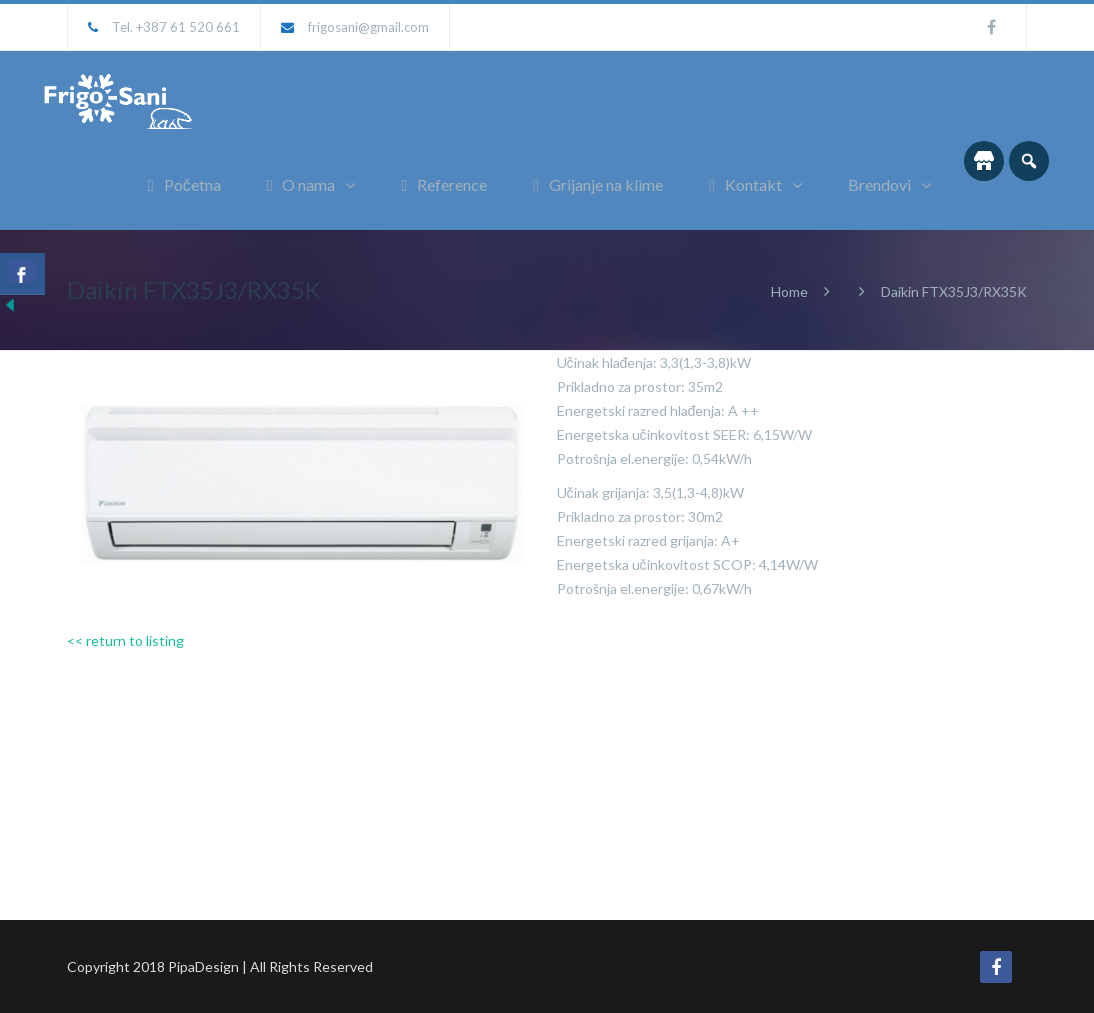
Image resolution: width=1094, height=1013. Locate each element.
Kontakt (745, 184)
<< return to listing (125, 640)
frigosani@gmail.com (368, 27)
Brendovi (879, 184)
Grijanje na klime (598, 184)
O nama (301, 184)
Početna (184, 184)
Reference (444, 184)
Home (789, 291)
